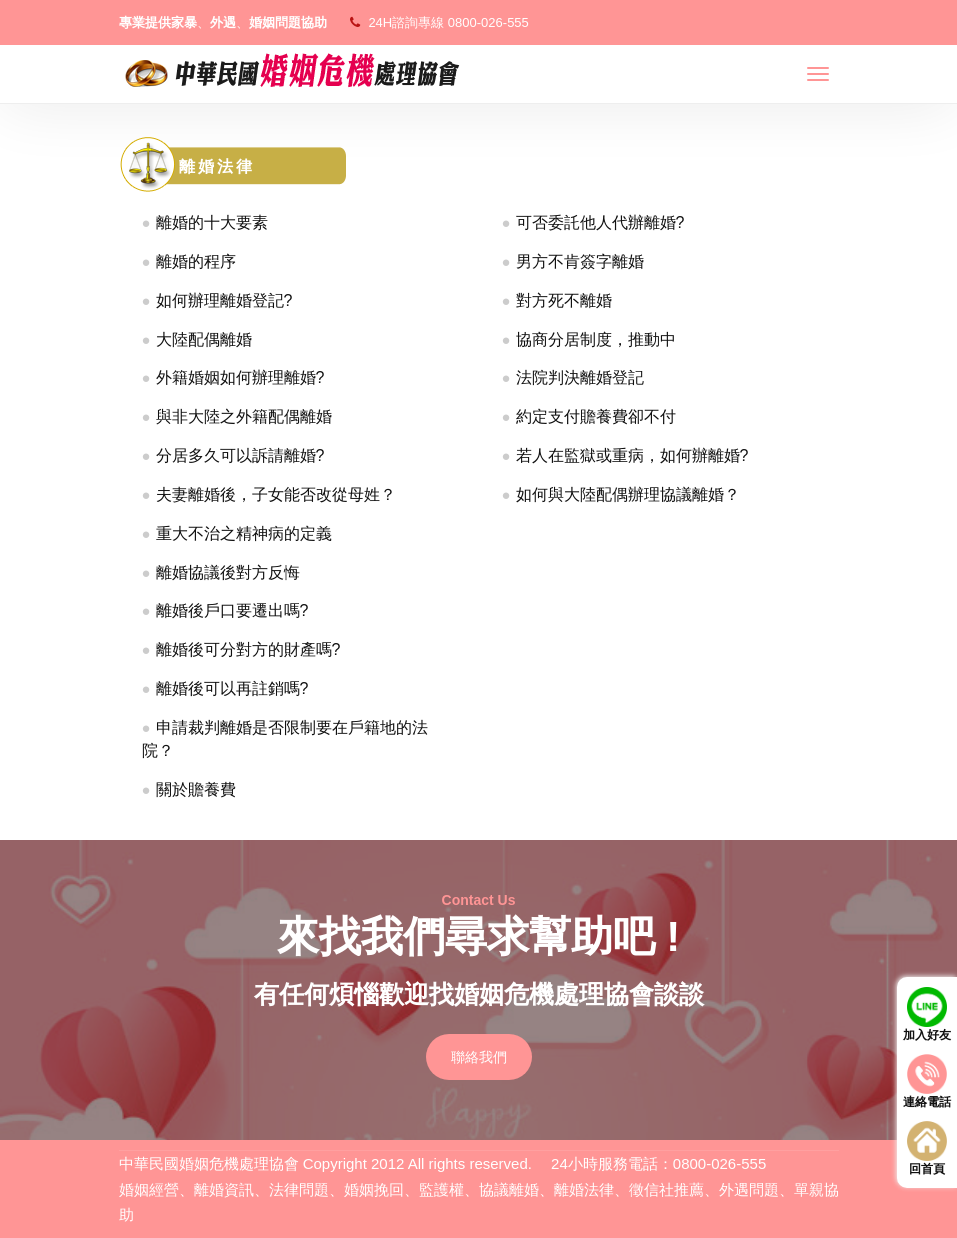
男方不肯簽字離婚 (580, 261)
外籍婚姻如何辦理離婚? (240, 377)
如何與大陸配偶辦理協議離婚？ (628, 494)
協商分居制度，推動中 (596, 339)
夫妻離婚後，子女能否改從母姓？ (276, 494)
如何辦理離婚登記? (224, 300)
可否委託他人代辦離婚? (600, 222)
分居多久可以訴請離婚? (240, 455)
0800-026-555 (488, 22)
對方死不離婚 (564, 300)
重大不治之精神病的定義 (244, 533)
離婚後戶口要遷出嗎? (232, 610)
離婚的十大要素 (212, 222)
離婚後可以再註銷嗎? (232, 688)
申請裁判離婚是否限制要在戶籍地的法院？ (285, 739)
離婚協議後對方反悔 (228, 572)
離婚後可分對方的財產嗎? (248, 649)
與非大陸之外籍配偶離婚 (244, 416)
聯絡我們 (479, 1057)
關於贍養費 (196, 789)
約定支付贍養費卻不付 (596, 416)
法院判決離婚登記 (580, 377)
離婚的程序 (196, 261)
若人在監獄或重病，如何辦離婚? (632, 455)
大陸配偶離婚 (204, 339)
